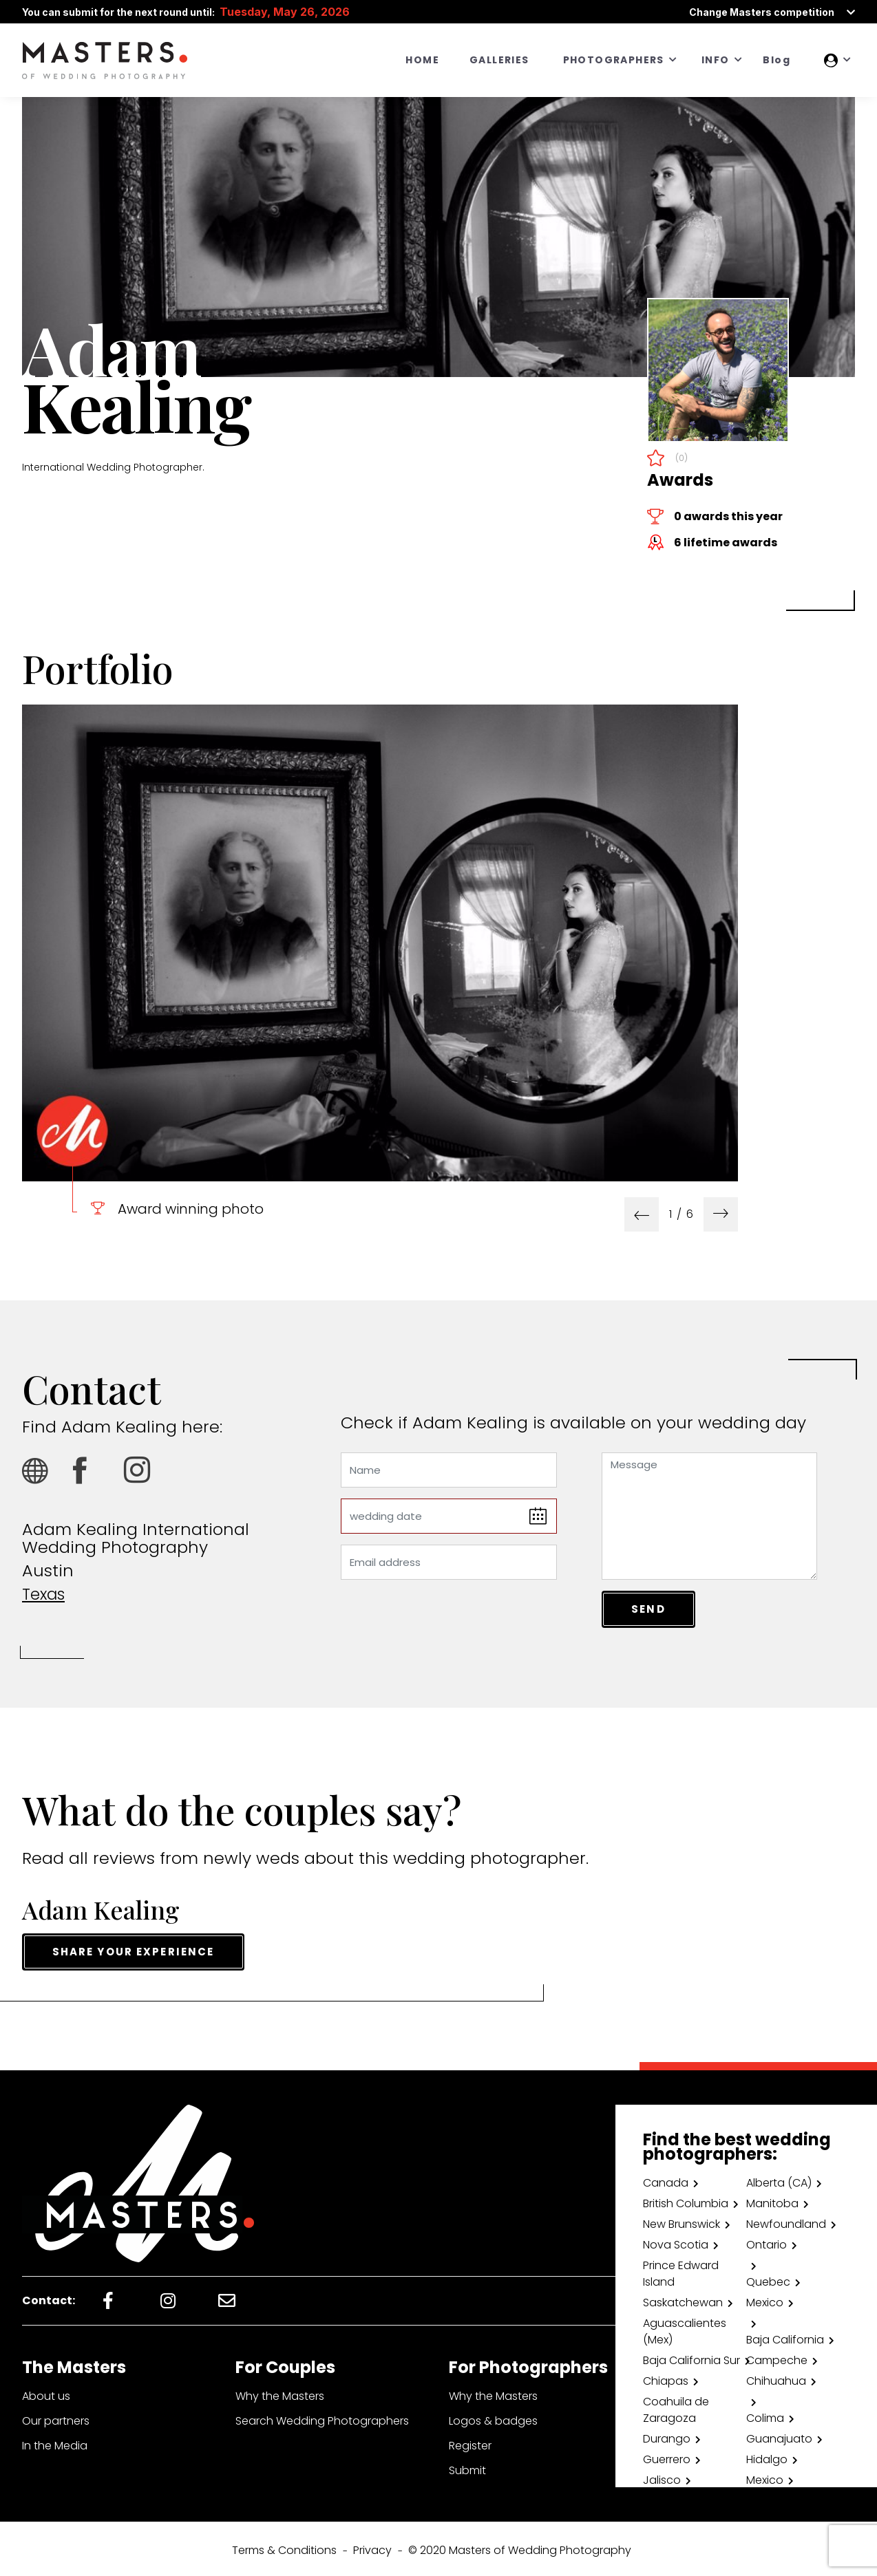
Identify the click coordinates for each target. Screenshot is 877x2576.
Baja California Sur (691, 2357)
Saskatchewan (683, 2299)
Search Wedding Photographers (322, 2417)
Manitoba (772, 2200)
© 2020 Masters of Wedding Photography (519, 2547)
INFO (715, 60)
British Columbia (685, 2200)
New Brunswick (681, 2221)
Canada (665, 2179)
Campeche (776, 2357)
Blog (776, 60)
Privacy (372, 2547)
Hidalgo (767, 2456)
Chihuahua (776, 2377)
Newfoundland (786, 2221)
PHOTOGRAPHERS (613, 60)
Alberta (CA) (779, 2179)
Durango (666, 2435)
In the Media (54, 2442)
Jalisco (662, 2476)
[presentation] (641, 1214)
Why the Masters (279, 2393)
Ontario (766, 2241)
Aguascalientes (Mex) (684, 2328)
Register (470, 2442)
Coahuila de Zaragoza (676, 2406)
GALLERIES (499, 60)
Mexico (764, 2299)
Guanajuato (779, 2435)
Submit (467, 2467)
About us (46, 2393)
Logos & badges (493, 2417)
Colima (765, 2415)
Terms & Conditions (284, 2547)
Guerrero (666, 2456)
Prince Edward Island (681, 2270)
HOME (422, 60)
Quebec (768, 2278)
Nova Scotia (675, 2241)
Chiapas (665, 2377)
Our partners (55, 2417)
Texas (45, 1593)
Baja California (785, 2336)
